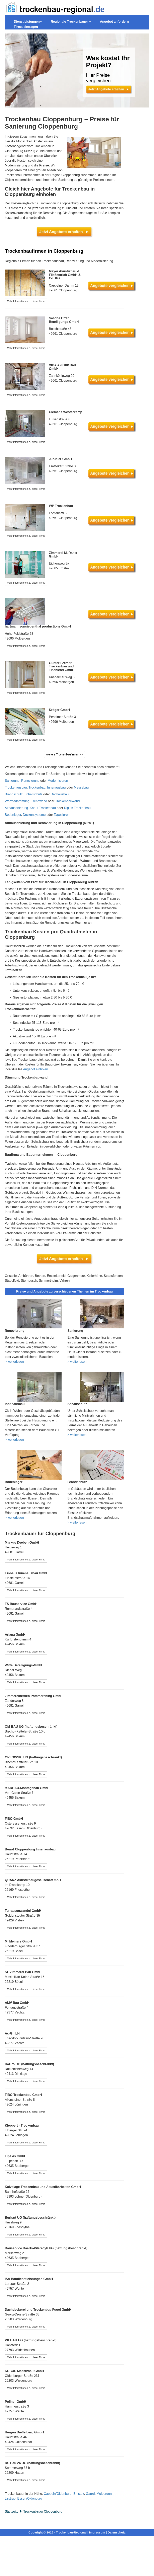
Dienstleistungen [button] (28, 21)
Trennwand (39, 801)
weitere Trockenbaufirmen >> (64, 754)
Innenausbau (56, 787)
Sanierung (12, 780)
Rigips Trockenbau (77, 808)
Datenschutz (117, 2532)
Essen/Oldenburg (29, 2498)
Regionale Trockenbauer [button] (71, 21)
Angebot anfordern (114, 21)
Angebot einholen (35, 1069)
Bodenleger (13, 814)
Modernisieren (58, 780)
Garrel (90, 2493)
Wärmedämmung (17, 801)
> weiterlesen (14, 1361)
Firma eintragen (26, 26)
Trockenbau (36, 787)
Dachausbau (60, 794)
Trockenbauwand (67, 801)
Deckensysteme (34, 814)
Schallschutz (33, 794)
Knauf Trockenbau (43, 808)
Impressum (97, 2532)
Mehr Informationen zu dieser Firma (26, 301)
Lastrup (10, 2498)
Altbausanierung (16, 808)
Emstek (78, 2493)
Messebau (81, 787)
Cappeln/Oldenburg (58, 2493)
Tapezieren (61, 814)
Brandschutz (14, 794)
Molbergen (104, 2493)
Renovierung (30, 780)
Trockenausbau (16, 787)
